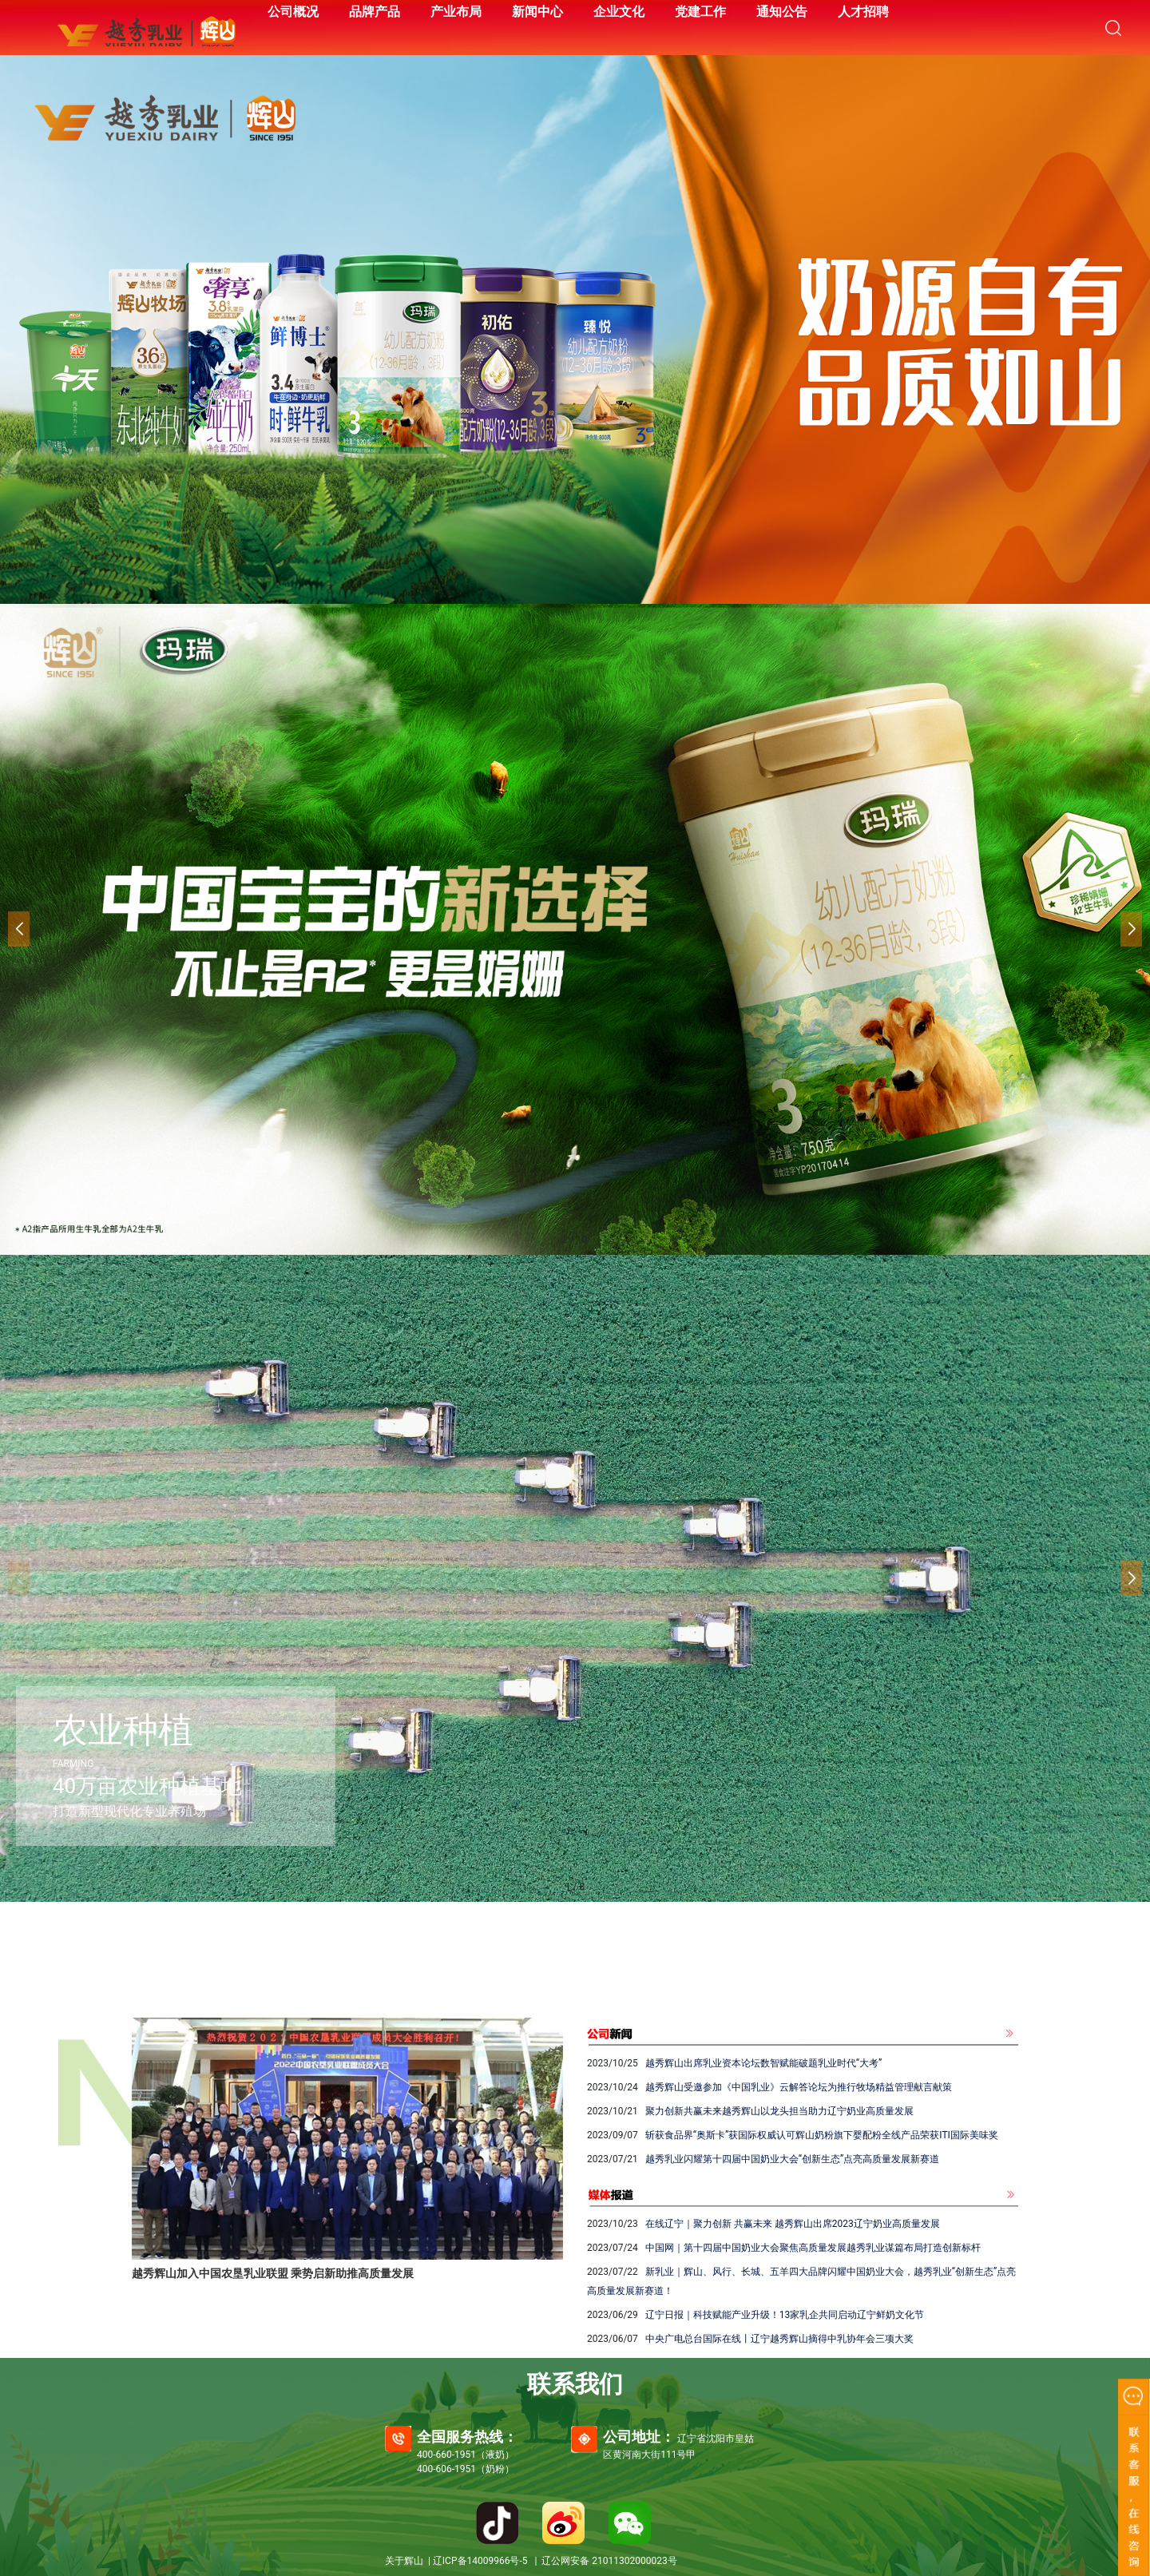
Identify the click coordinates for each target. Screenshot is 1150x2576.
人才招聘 (863, 11)
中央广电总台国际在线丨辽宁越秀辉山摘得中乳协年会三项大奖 (779, 2338)
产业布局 (456, 11)
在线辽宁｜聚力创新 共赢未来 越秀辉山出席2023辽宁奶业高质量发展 (792, 2223)
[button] (1131, 929)
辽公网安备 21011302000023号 (608, 2560)
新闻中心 (537, 11)
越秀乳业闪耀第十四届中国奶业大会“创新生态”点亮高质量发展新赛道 (792, 2159)
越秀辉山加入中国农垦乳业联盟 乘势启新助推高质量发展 (273, 2273)
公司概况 (293, 11)
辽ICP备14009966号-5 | (487, 2560)
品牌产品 (374, 11)
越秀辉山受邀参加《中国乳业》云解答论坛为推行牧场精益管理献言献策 (798, 2087)
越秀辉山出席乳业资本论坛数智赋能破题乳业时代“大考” (763, 2063)
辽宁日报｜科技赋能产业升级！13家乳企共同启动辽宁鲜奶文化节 (785, 2314)
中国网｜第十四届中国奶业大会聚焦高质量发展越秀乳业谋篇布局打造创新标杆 (813, 2247)
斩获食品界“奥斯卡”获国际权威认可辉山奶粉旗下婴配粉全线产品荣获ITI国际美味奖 (821, 2135)
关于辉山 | (409, 2560)
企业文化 (618, 11)
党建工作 (700, 11)
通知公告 (781, 11)
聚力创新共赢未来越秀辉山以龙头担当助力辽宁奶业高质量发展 (779, 2111)
